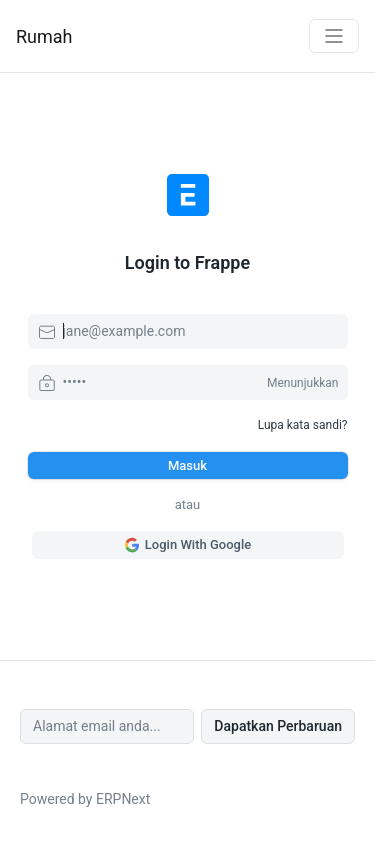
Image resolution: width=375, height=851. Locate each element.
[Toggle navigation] (334, 36)
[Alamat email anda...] (107, 726)
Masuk (187, 465)
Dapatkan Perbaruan (278, 726)
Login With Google (187, 545)
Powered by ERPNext (85, 799)
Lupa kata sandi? (303, 425)
